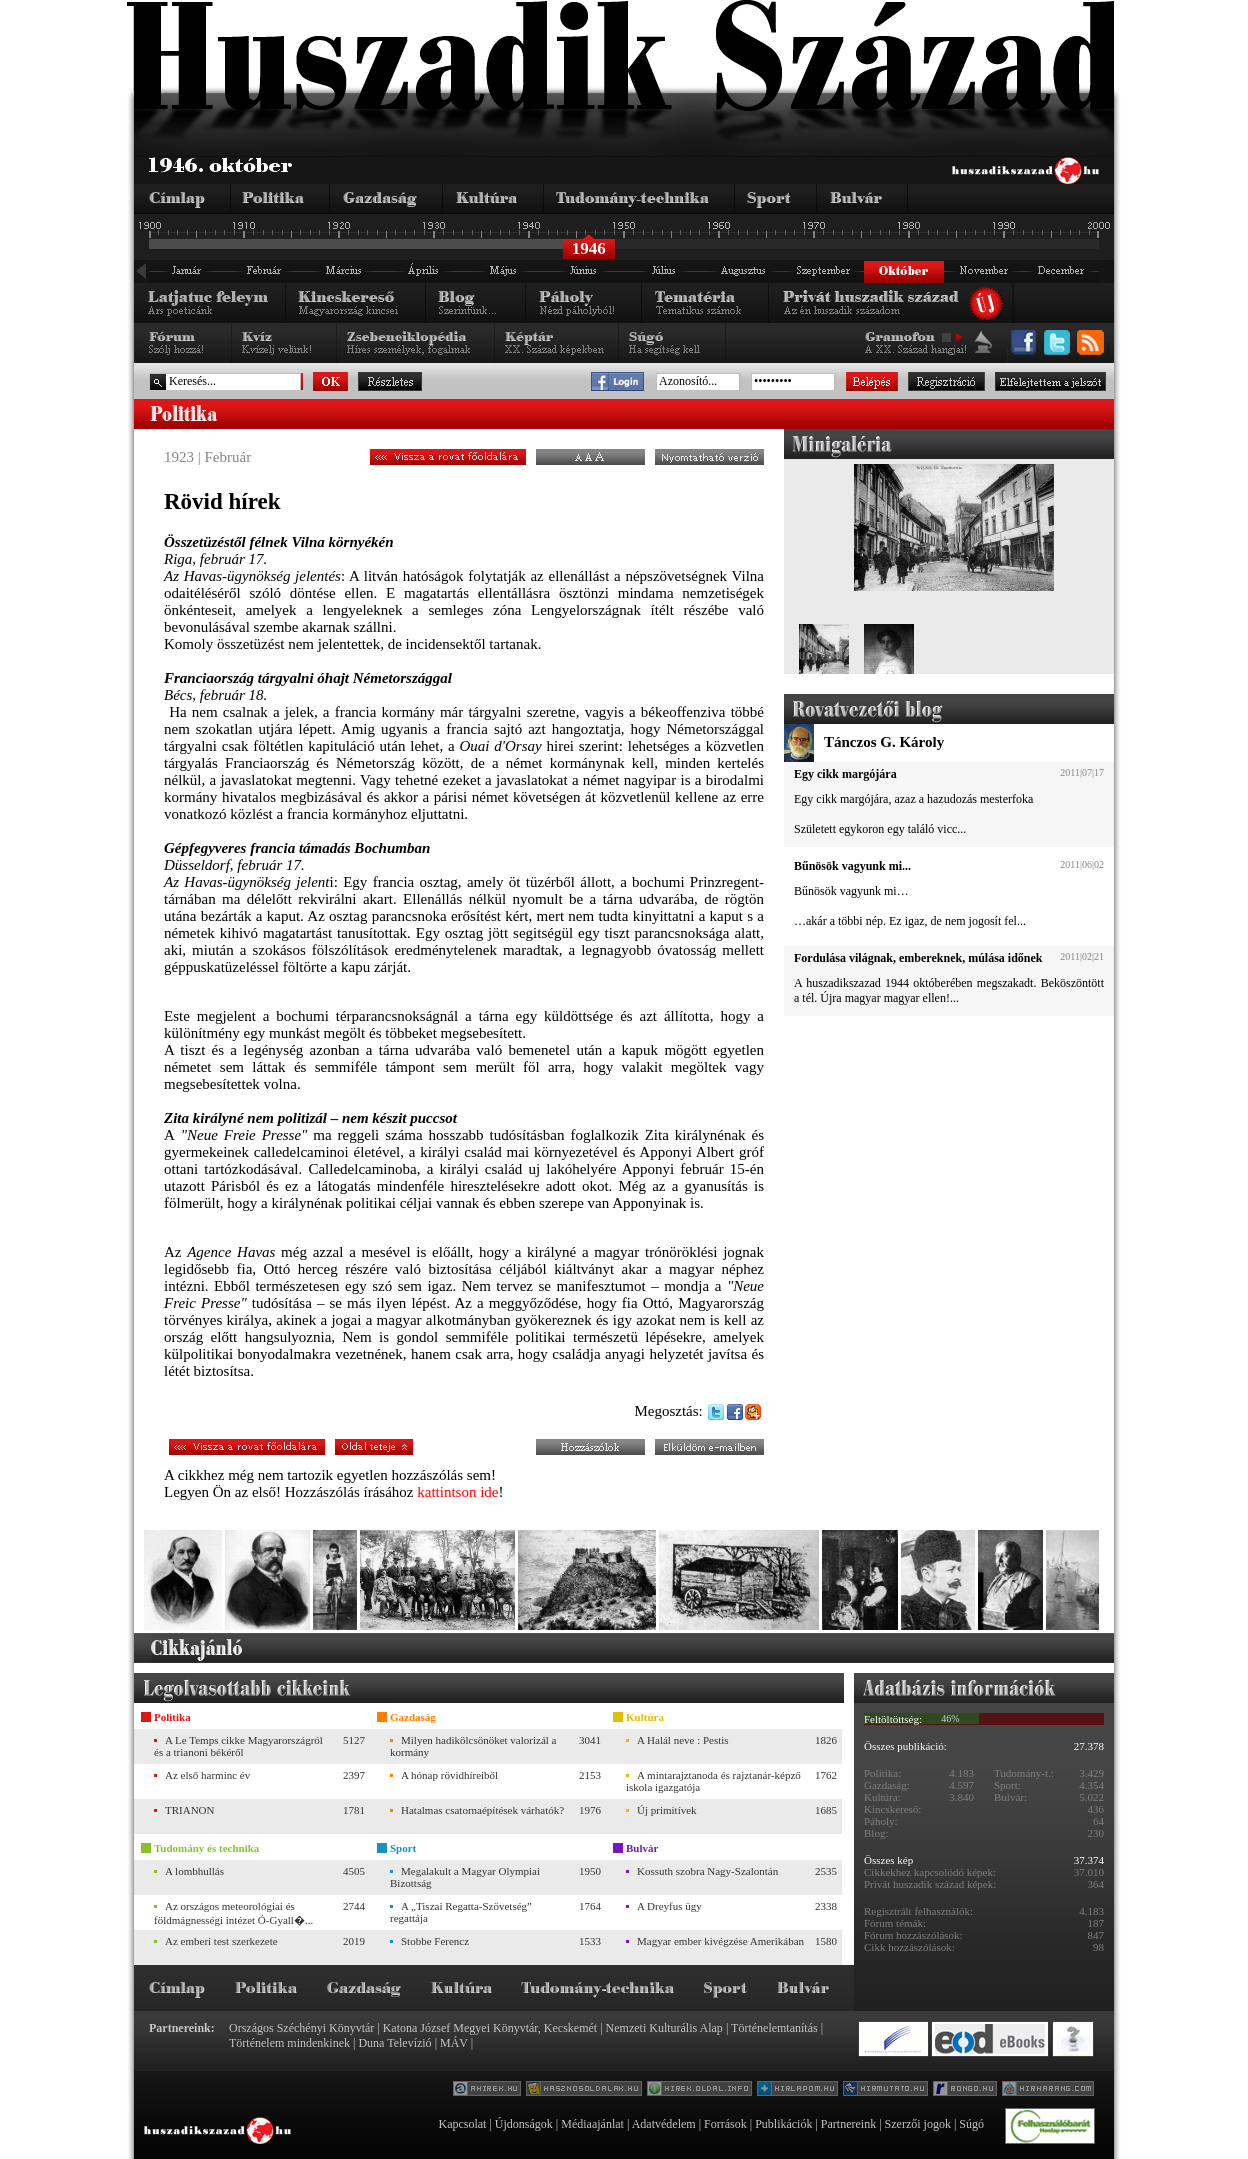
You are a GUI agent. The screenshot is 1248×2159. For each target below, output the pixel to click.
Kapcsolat (462, 2124)
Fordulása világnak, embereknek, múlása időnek (918, 958)
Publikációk (783, 2124)
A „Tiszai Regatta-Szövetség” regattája (461, 1912)
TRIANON (190, 1810)
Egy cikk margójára (845, 774)
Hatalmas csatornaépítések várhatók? (482, 1810)
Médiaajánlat (592, 2124)
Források (725, 2124)
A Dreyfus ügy (669, 1906)
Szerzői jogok (918, 2124)
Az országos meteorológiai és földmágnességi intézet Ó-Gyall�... (233, 1913)
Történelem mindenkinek (289, 2043)
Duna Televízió (394, 2043)
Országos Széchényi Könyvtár (301, 2028)
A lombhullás (194, 1871)
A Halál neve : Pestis (683, 1740)
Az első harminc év (207, 1775)
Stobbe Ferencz (435, 1941)
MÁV (454, 2043)
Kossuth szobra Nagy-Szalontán (707, 1871)
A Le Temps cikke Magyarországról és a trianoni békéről (238, 1746)
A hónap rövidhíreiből (449, 1775)
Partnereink (848, 2124)
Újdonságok (524, 2124)
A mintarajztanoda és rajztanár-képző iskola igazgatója (713, 1781)
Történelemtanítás (774, 2028)
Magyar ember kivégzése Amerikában (720, 1941)
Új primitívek (667, 1810)
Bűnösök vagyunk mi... (852, 866)
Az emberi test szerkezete (221, 1941)
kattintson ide (457, 1492)
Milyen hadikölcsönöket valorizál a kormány (473, 1746)
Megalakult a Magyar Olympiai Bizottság (465, 1877)
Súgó (971, 2124)
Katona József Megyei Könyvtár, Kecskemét (490, 2028)
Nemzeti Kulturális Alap (664, 2028)
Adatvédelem (664, 2124)
